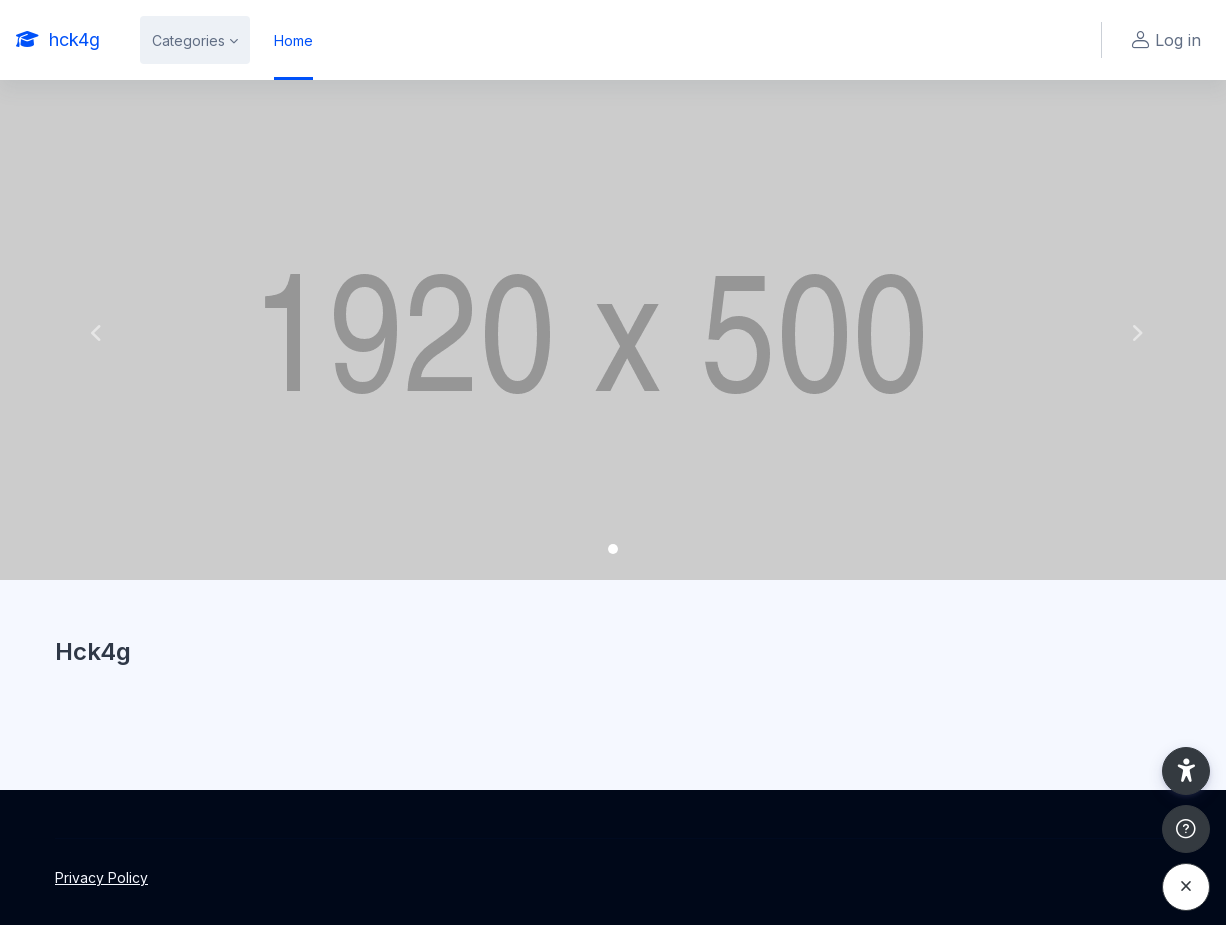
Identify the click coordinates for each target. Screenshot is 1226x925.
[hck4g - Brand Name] (58, 40)
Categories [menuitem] (188, 40)
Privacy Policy (101, 877)
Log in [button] (1163, 40)
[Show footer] (1186, 829)
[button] (92, 330)
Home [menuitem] (293, 40)
